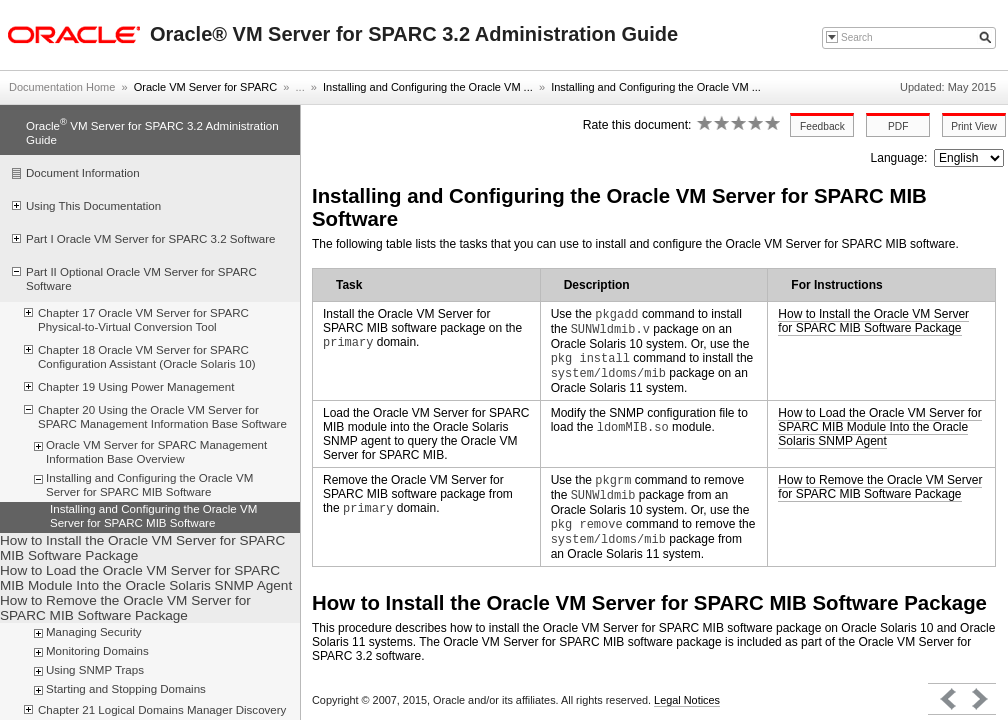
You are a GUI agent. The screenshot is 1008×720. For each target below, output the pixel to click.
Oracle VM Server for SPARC (205, 87)
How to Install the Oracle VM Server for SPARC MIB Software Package (873, 321)
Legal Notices (687, 700)
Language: (901, 158)
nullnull (969, 158)
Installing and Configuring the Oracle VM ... (428, 87)
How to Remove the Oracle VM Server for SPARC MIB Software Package (880, 487)
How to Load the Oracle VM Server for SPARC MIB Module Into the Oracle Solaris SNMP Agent (879, 427)
